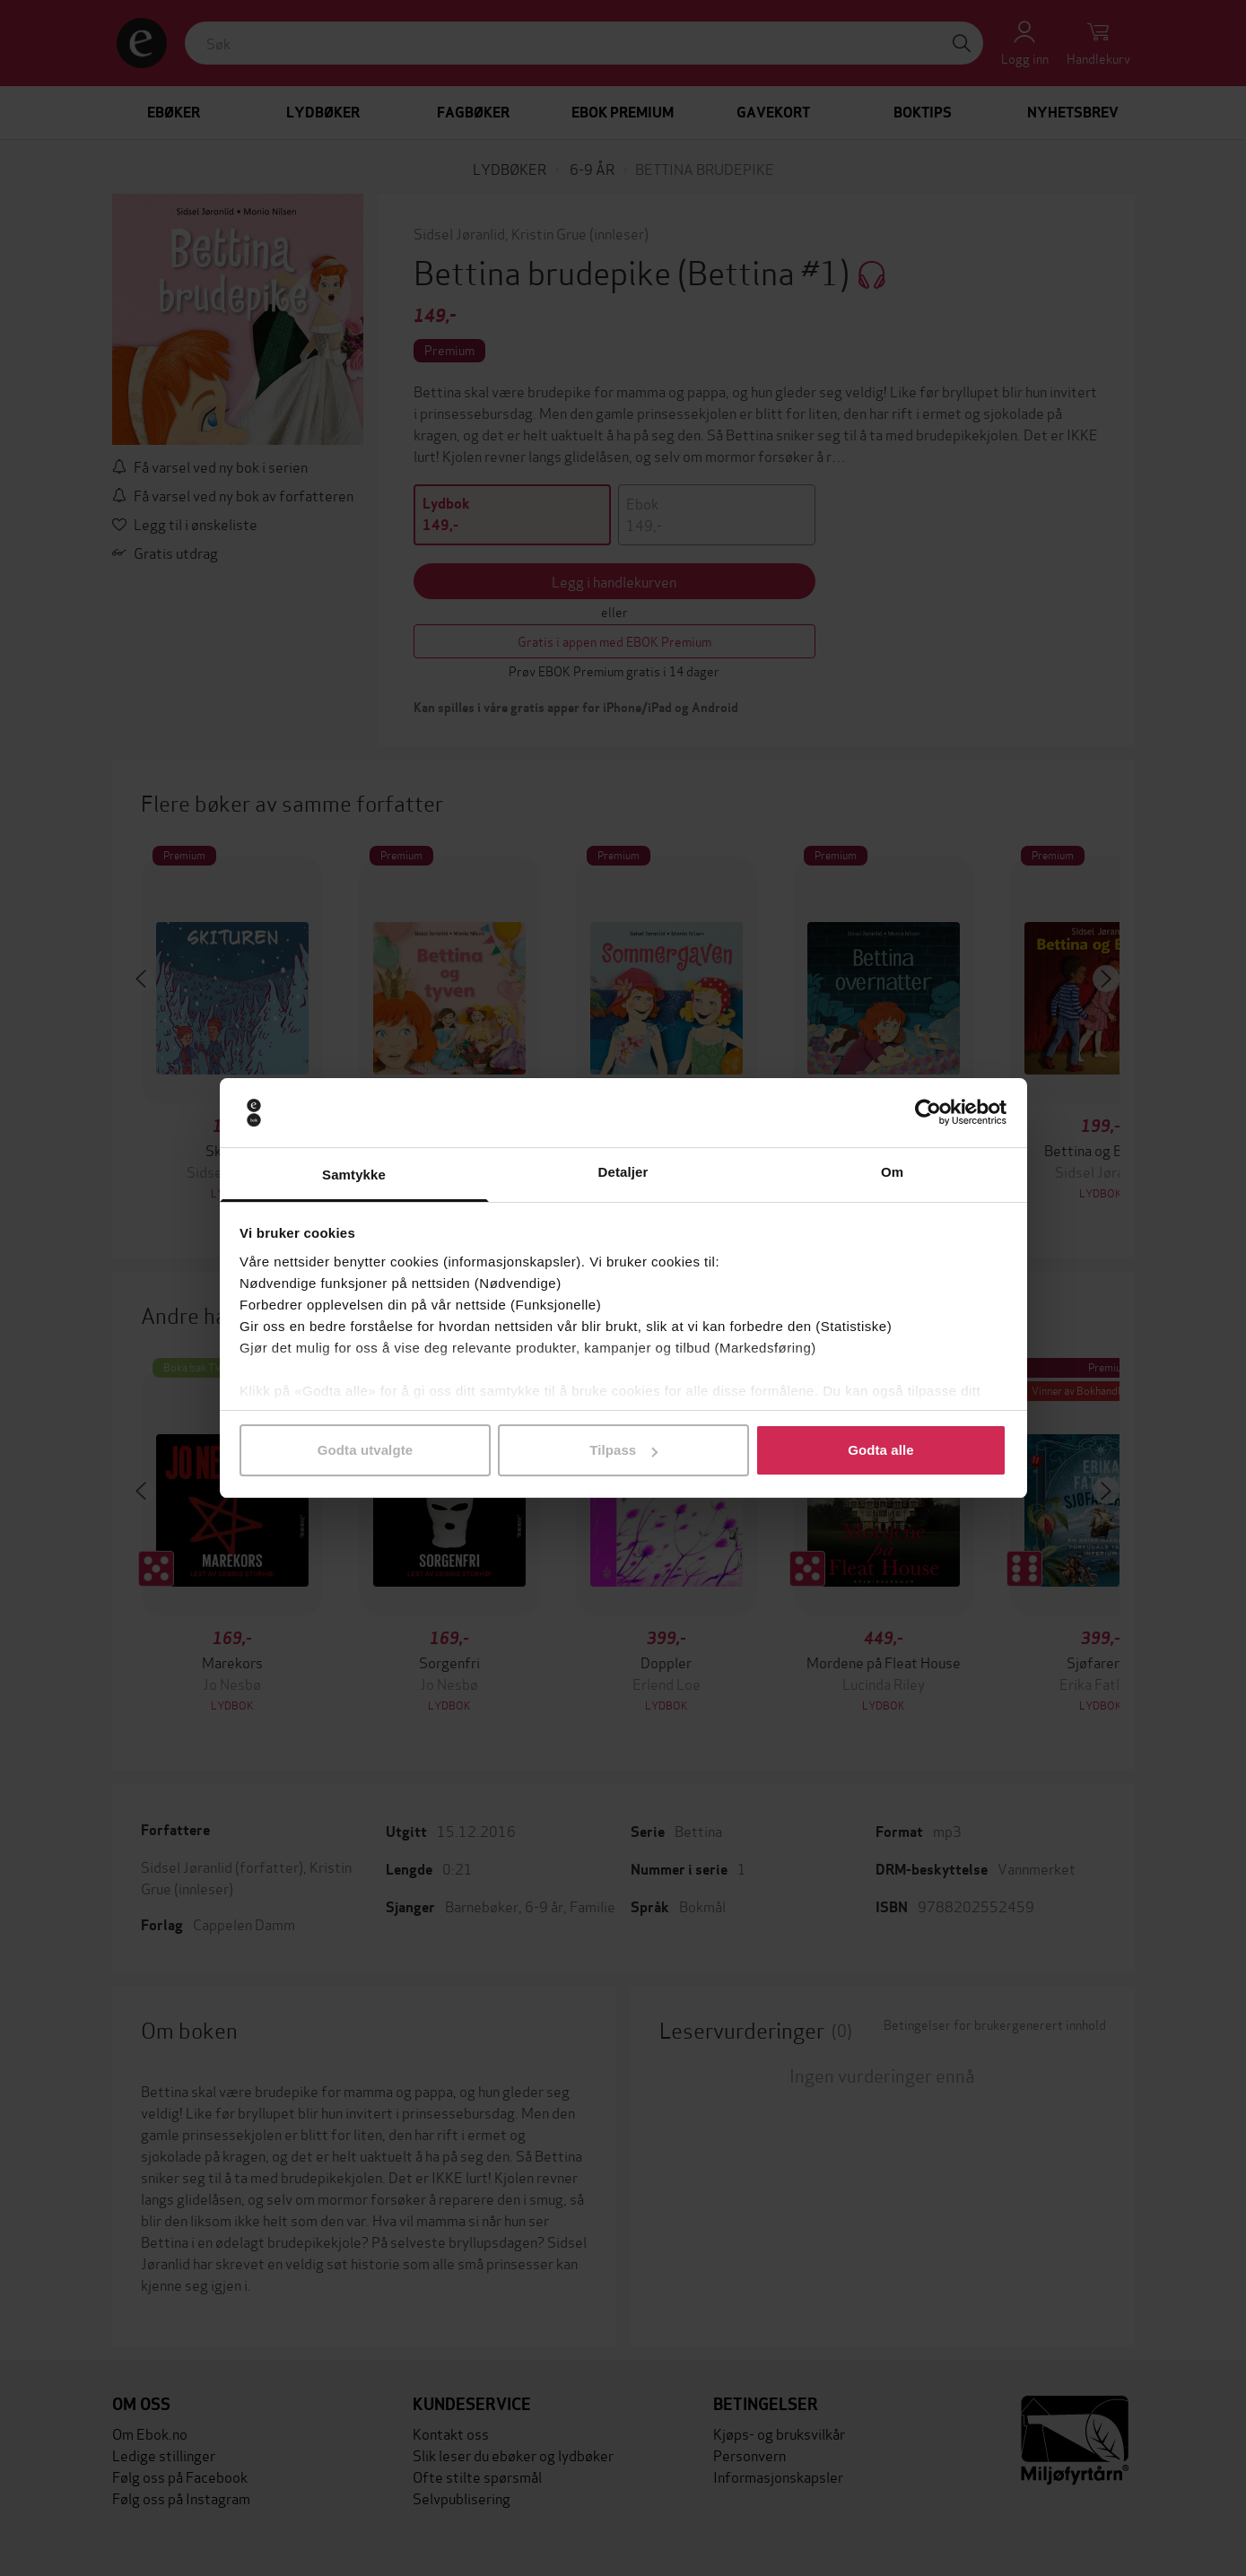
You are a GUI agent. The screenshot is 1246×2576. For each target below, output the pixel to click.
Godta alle (881, 1450)
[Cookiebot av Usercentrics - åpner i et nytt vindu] (928, 1113)
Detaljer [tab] (623, 1171)
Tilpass (623, 1450)
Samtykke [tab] (354, 1174)
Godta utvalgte (365, 1450)
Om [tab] (892, 1171)
